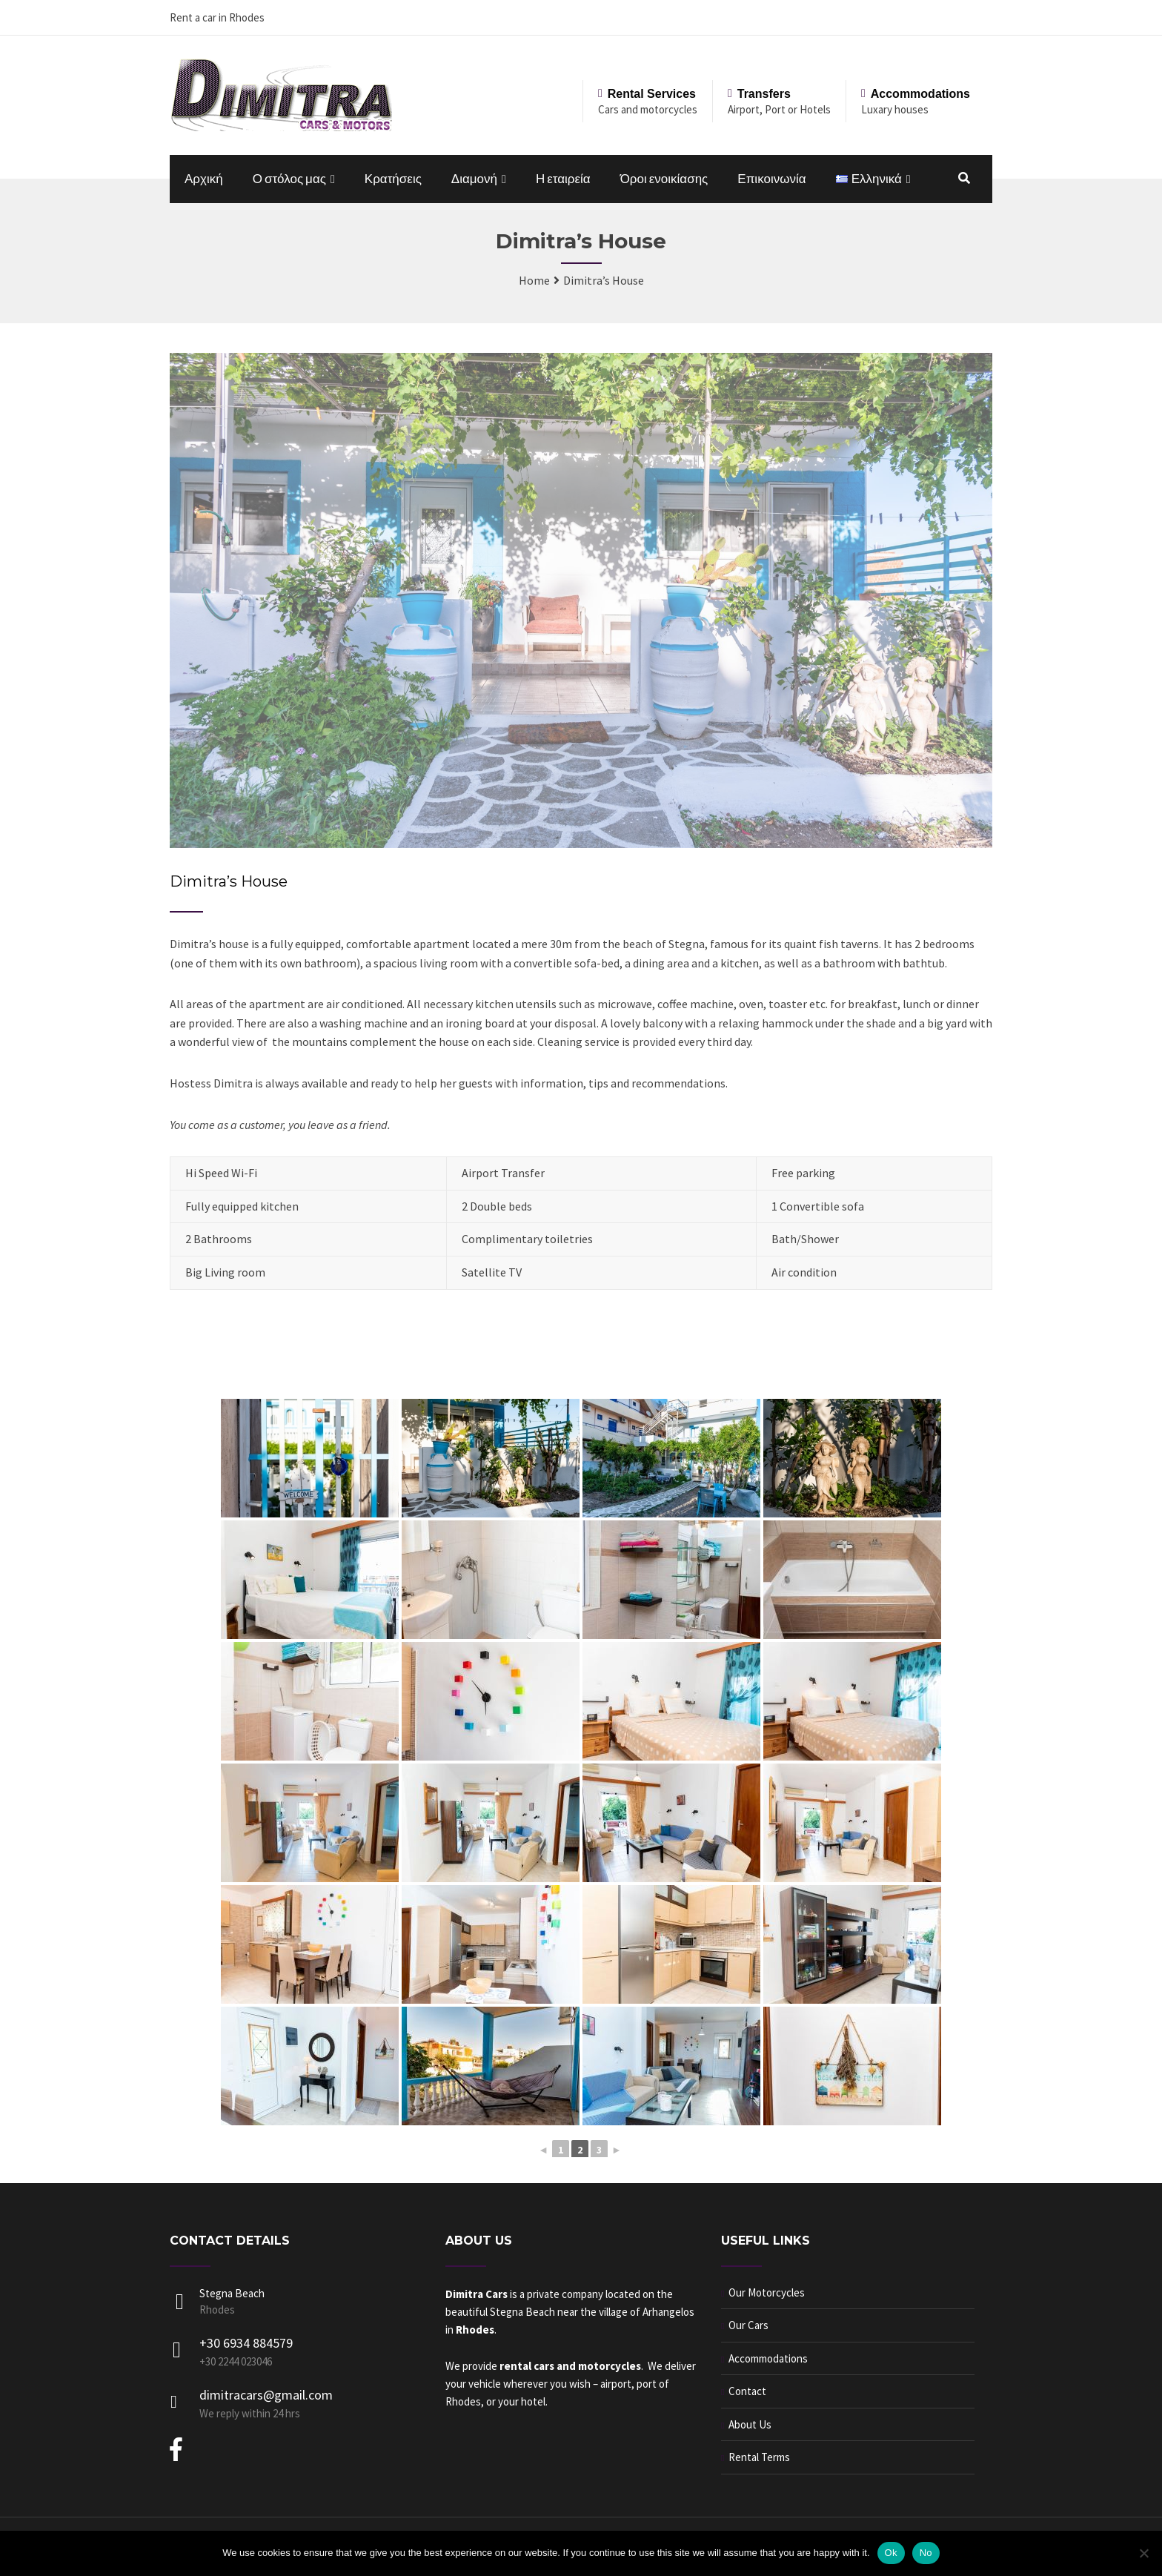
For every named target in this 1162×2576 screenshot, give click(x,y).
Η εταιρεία (563, 178)
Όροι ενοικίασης (664, 178)
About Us (749, 2424)
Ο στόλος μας (289, 178)
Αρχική (204, 178)
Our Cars (748, 2325)
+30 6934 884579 (246, 2342)
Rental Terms (759, 2457)
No (926, 2552)
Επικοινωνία (771, 178)
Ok (891, 2552)
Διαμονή (474, 178)
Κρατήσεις (393, 178)
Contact (747, 2391)
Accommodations (768, 2358)
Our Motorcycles (766, 2292)
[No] (1143, 2553)
